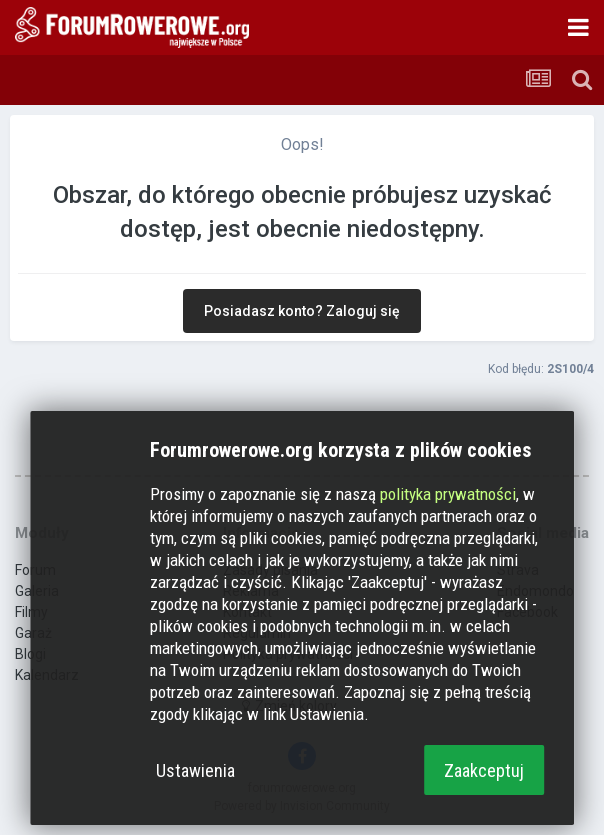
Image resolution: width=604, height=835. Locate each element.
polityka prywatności (448, 494)
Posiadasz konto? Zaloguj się (302, 311)
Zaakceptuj (484, 770)
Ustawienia (195, 770)
